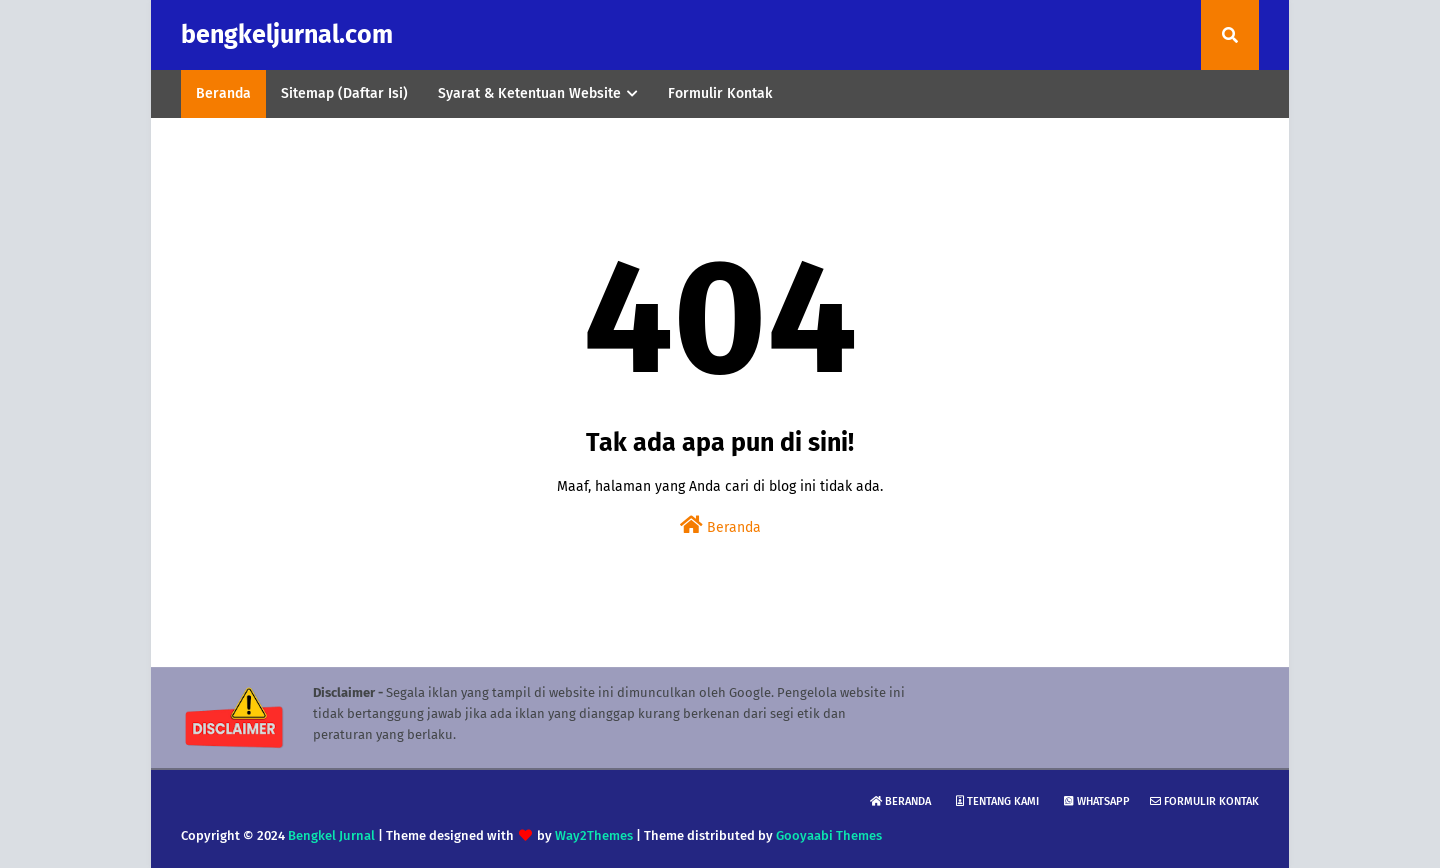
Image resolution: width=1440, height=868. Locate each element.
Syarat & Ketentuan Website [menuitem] (529, 93)
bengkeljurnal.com (287, 35)
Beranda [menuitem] (223, 93)
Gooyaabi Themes (829, 835)
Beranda (720, 525)
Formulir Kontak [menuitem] (720, 93)
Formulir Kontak (1204, 801)
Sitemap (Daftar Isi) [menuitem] (344, 93)
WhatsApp (1097, 801)
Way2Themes (594, 835)
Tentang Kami (997, 801)
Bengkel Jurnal (331, 835)
